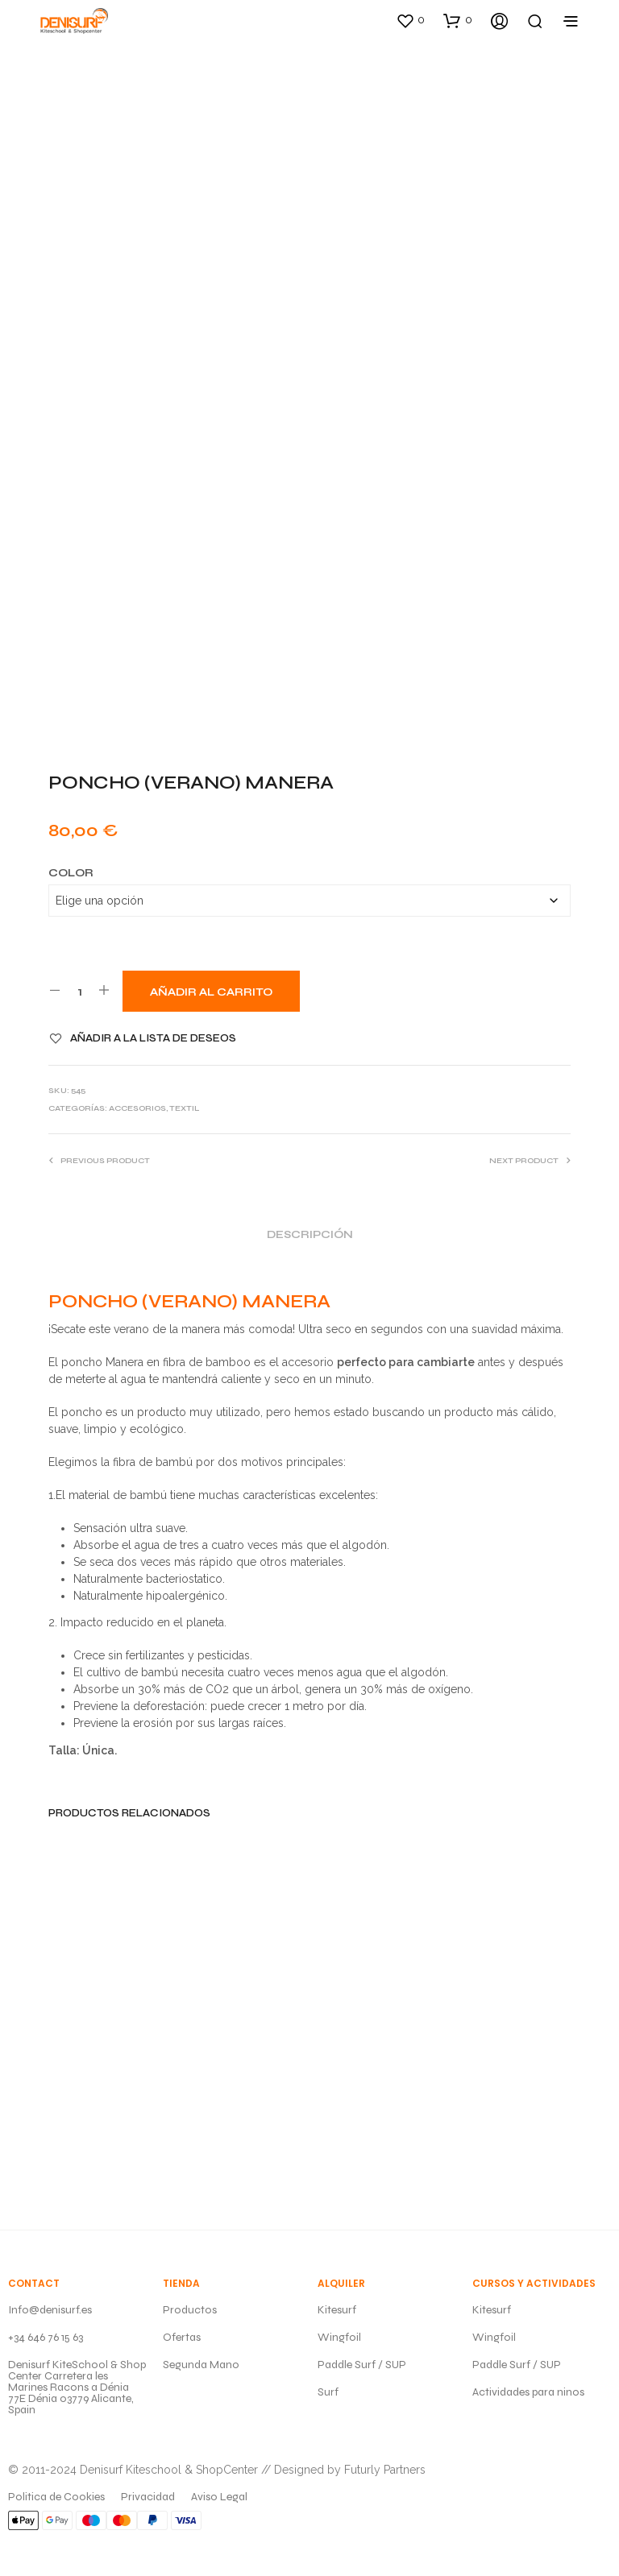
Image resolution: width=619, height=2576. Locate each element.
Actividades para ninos (528, 2392)
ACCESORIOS (137, 1108)
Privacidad (148, 2497)
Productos (190, 2310)
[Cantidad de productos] (79, 991)
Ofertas (182, 2337)
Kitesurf (337, 2310)
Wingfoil (339, 2337)
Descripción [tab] (310, 1234)
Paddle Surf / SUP (362, 2364)
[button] (410, 20)
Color (70, 873)
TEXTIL (184, 1108)
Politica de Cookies (56, 2497)
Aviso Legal (219, 2497)
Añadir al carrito (211, 992)
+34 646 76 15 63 (45, 2337)
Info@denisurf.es (50, 2310)
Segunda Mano (201, 2364)
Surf (328, 2392)
